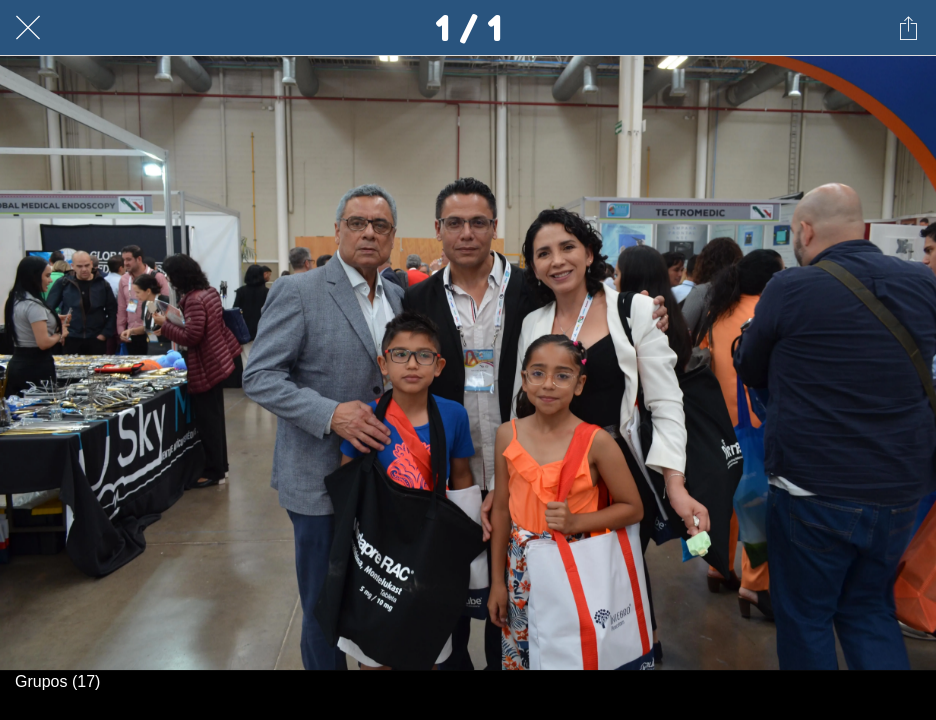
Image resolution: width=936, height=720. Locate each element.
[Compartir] (908, 28)
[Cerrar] (28, 28)
